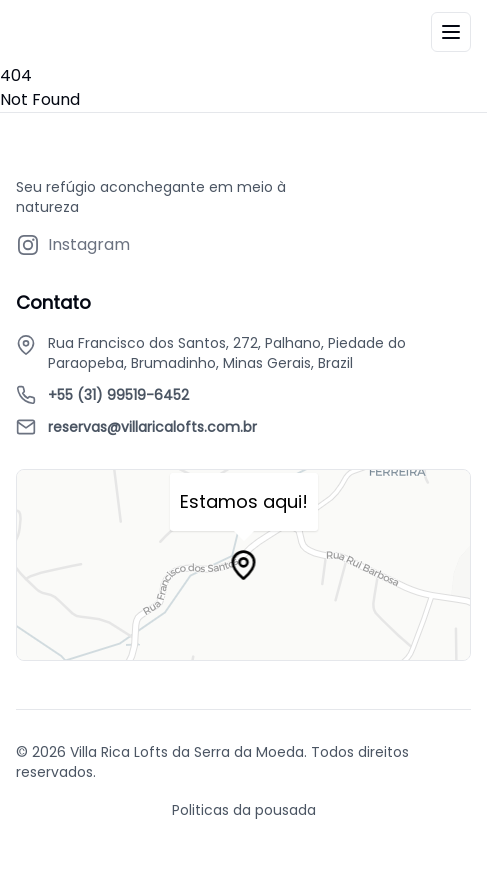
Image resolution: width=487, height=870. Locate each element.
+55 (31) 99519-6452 (118, 395)
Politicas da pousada (244, 810)
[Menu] (451, 32)
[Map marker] (244, 565)
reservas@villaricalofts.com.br (152, 427)
